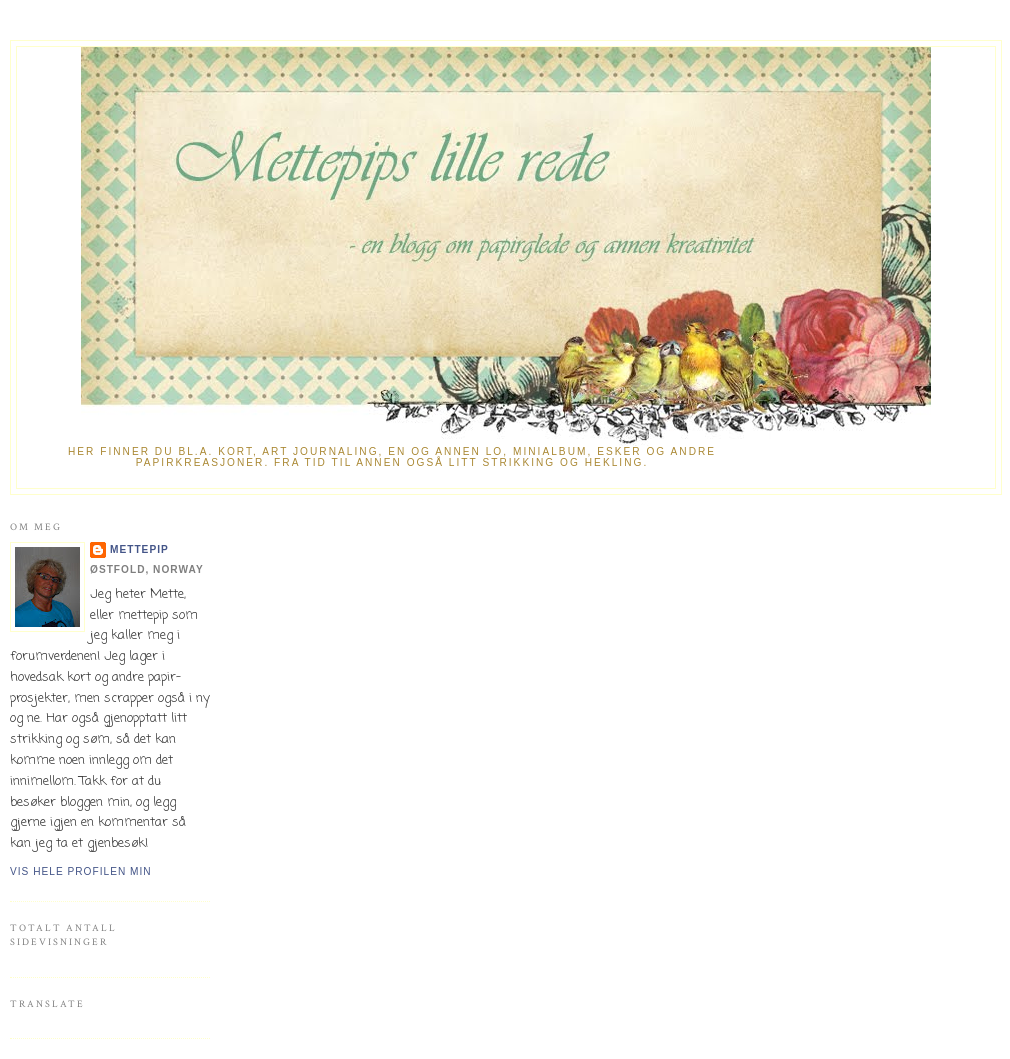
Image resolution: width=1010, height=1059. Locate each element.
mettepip (139, 549)
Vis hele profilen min (81, 871)
